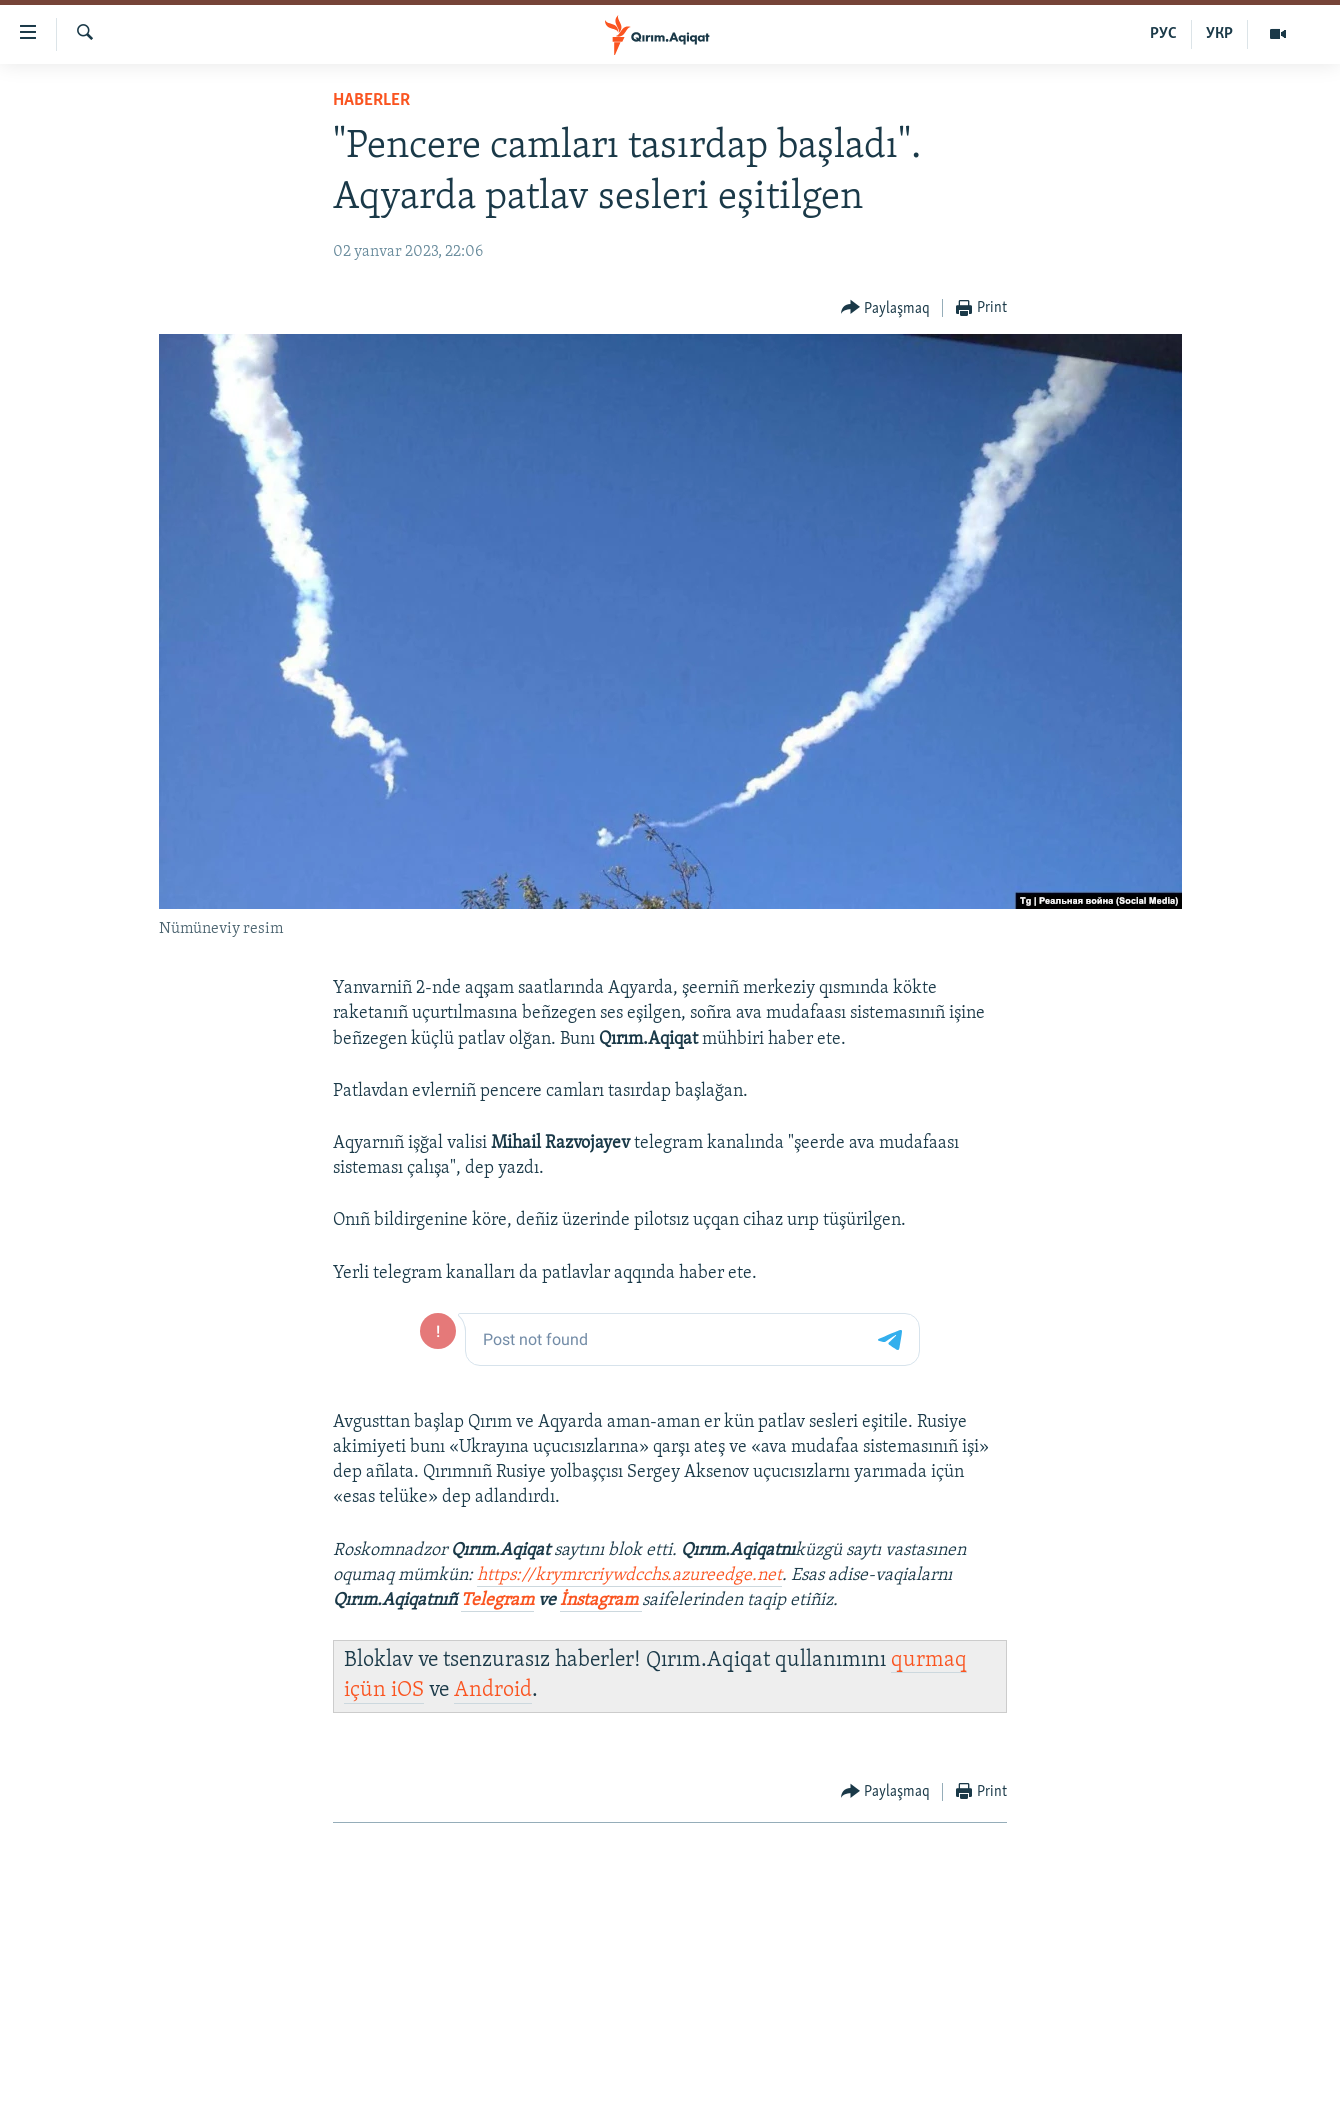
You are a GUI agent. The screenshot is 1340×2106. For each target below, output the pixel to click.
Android (493, 1690)
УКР (1219, 34)
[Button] (886, 308)
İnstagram (601, 1600)
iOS (407, 1690)
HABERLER (371, 100)
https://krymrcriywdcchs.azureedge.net (629, 1575)
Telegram (497, 1600)
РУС (1163, 34)
